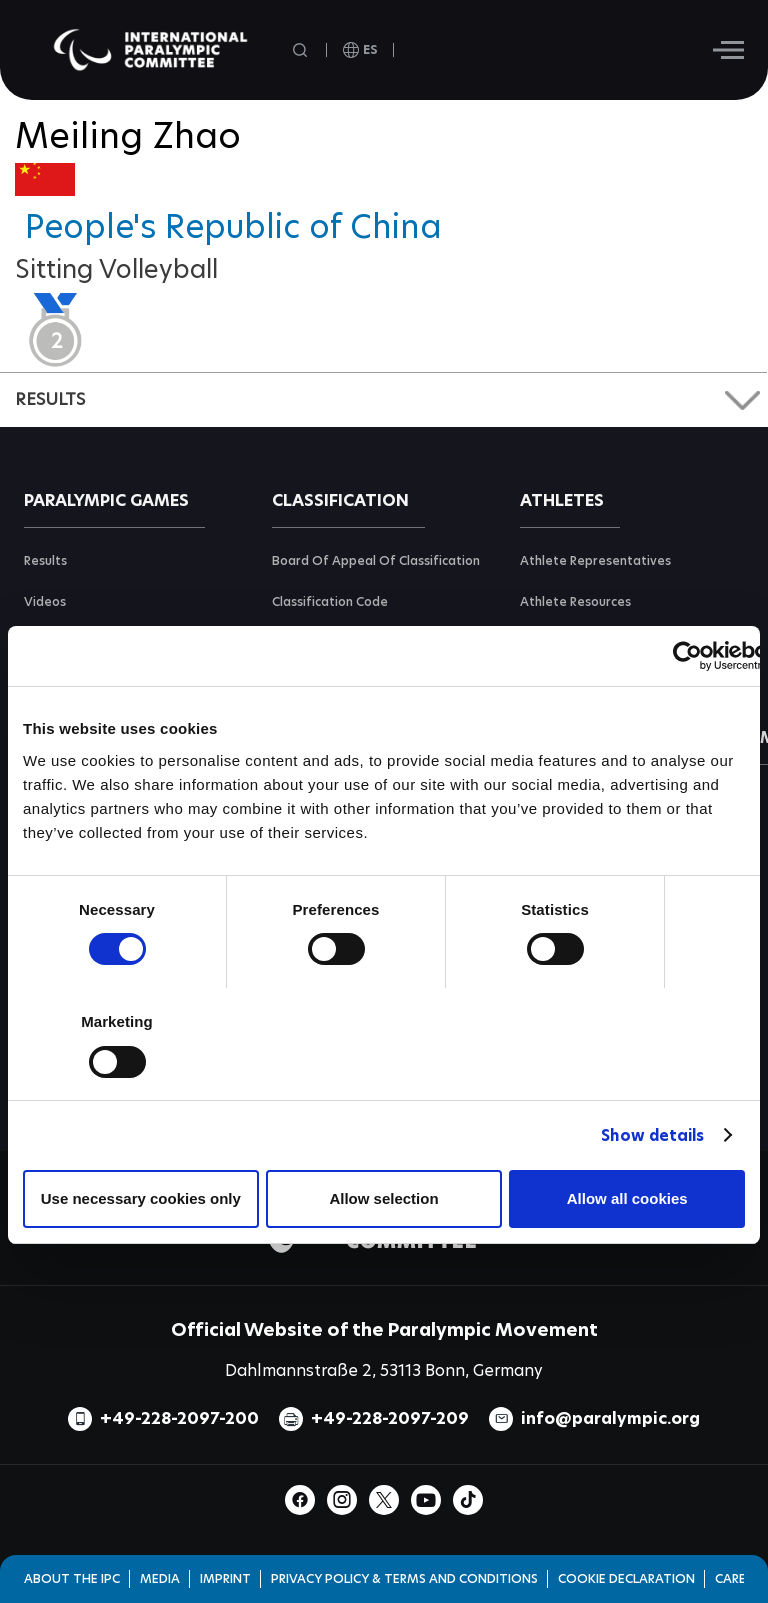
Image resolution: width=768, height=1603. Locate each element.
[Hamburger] (728, 50)
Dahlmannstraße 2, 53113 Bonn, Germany (384, 1370)
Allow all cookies (627, 1198)
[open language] (360, 50)
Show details (652, 1135)
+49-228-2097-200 (179, 1418)
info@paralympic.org (610, 1418)
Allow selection (383, 1198)
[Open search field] (302, 50)
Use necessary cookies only (141, 1198)
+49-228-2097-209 (390, 1418)
